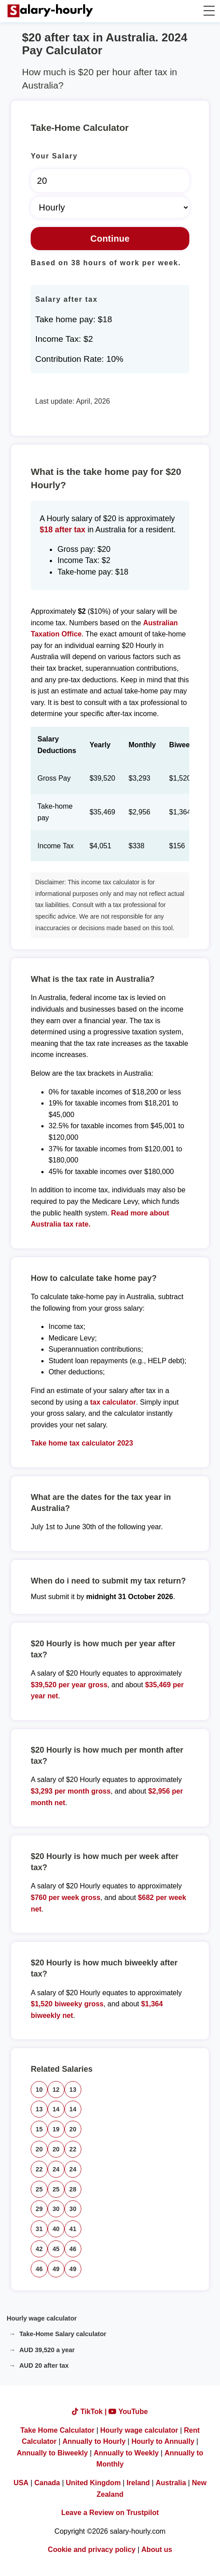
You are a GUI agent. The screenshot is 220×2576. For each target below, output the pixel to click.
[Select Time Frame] (110, 207)
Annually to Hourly (93, 2441)
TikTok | (90, 2411)
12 (56, 2089)
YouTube (128, 2411)
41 (72, 2228)
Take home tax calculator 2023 (82, 1443)
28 (72, 2189)
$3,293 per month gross (71, 1791)
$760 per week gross (65, 1897)
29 (39, 2208)
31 (39, 2228)
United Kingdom (93, 2483)
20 (72, 2129)
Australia (171, 2483)
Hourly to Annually (163, 2441)
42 (39, 2248)
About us (156, 2549)
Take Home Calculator (57, 2430)
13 (72, 2089)
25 (39, 2189)
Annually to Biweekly (52, 2453)
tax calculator (113, 1402)
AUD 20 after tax (43, 2365)
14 (56, 2109)
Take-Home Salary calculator (62, 2333)
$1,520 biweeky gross (67, 2004)
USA (20, 2483)
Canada (47, 2483)
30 (56, 2208)
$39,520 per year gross (69, 1685)
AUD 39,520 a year (47, 2349)
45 (56, 2248)
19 (56, 2129)
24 (56, 2169)
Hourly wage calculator (42, 2318)
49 (56, 2268)
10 (39, 2089)
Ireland (138, 2483)
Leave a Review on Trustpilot (110, 2512)
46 (72, 2248)
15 (39, 2129)
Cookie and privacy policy (92, 2549)
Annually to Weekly (126, 2453)
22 (72, 2149)
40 (56, 2228)
